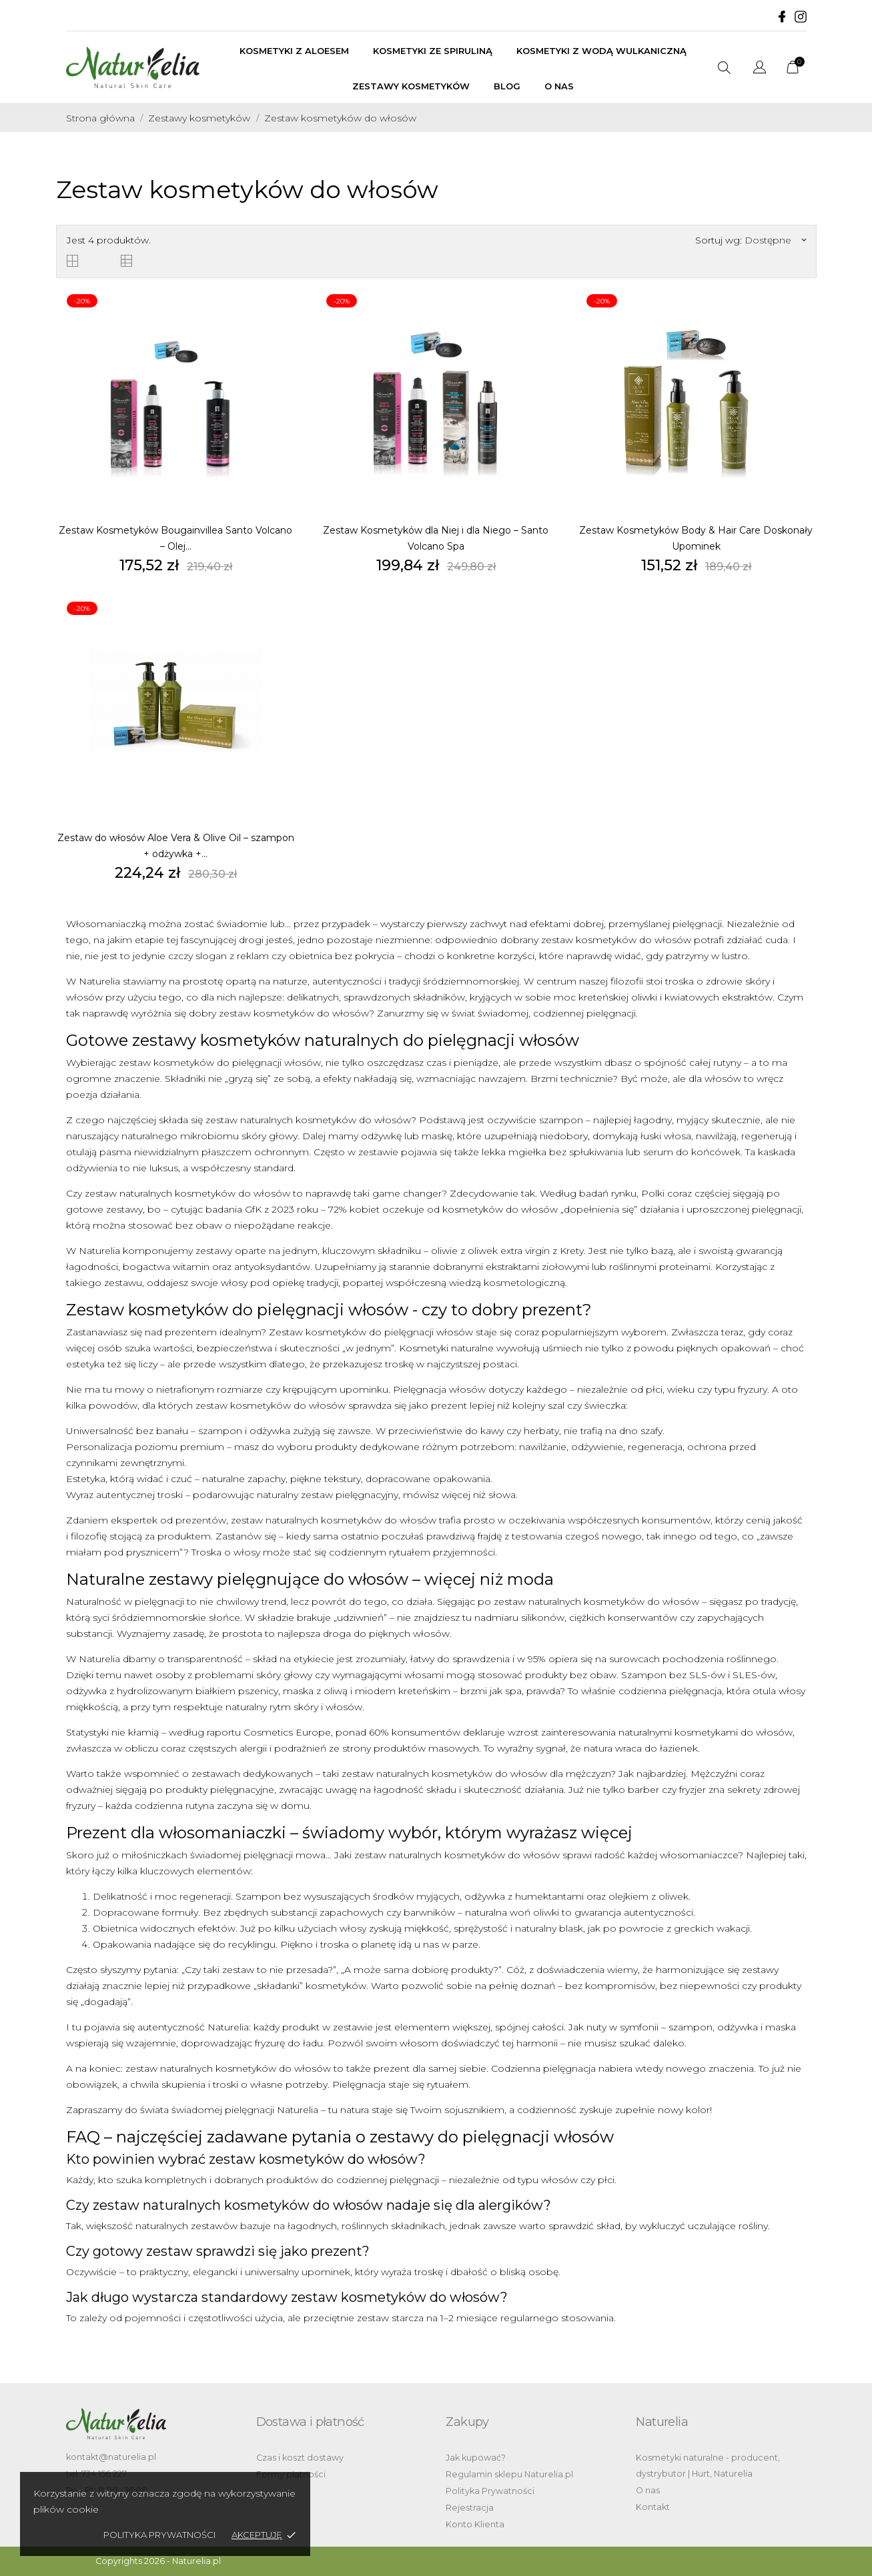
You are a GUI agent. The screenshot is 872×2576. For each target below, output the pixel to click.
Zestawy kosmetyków (411, 86)
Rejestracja (470, 2508)
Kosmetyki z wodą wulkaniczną (601, 50)
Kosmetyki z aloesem (294, 50)
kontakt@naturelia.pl (111, 2457)
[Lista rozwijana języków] (759, 69)
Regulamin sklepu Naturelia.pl (509, 2474)
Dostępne (775, 240)
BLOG (507, 86)
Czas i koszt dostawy (300, 2458)
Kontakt (653, 2507)
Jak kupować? (476, 2458)
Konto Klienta (475, 2524)
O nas (559, 86)
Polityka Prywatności (490, 2491)
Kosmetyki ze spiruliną (432, 50)
